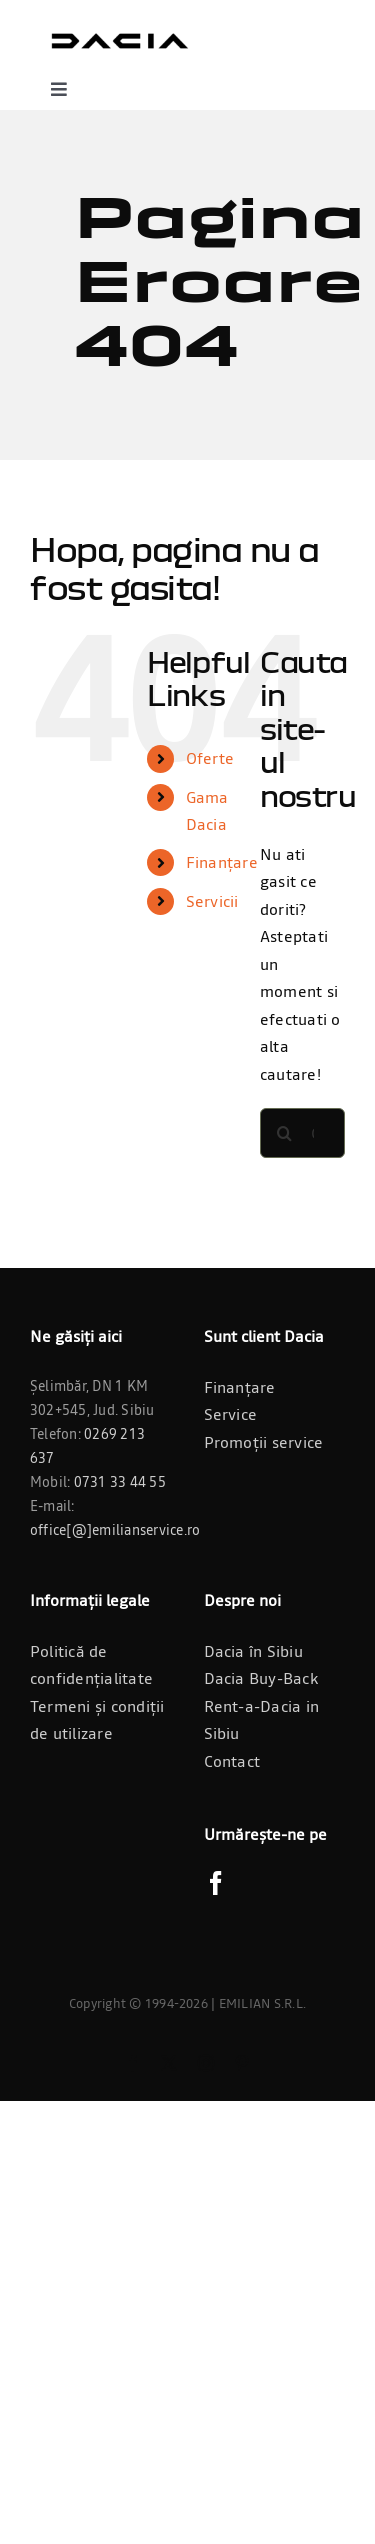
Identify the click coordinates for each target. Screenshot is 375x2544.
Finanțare (222, 862)
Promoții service (264, 1442)
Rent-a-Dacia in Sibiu (262, 1720)
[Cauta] (285, 1133)
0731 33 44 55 (120, 1482)
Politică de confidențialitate (91, 1665)
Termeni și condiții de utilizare (97, 1720)
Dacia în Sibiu (253, 1651)
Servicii (212, 901)
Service (231, 1414)
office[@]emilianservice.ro (115, 1530)
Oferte (210, 758)
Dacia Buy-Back (261, 1678)
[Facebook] (216, 1883)
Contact (232, 1761)
